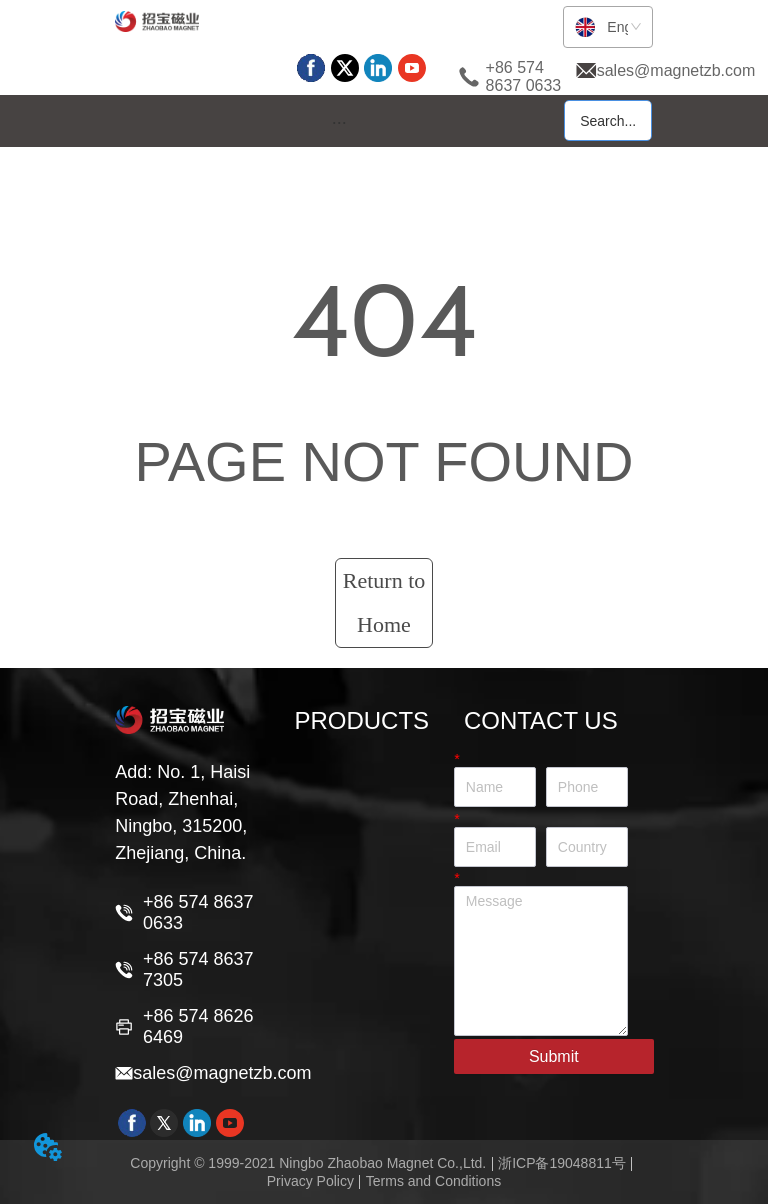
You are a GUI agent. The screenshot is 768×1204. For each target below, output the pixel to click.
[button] (339, 122)
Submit (554, 1056)
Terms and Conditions (433, 1181)
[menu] (339, 122)
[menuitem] (339, 122)
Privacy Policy (310, 1181)
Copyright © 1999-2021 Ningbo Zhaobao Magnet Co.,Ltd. (308, 1163)
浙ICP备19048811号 (562, 1163)
